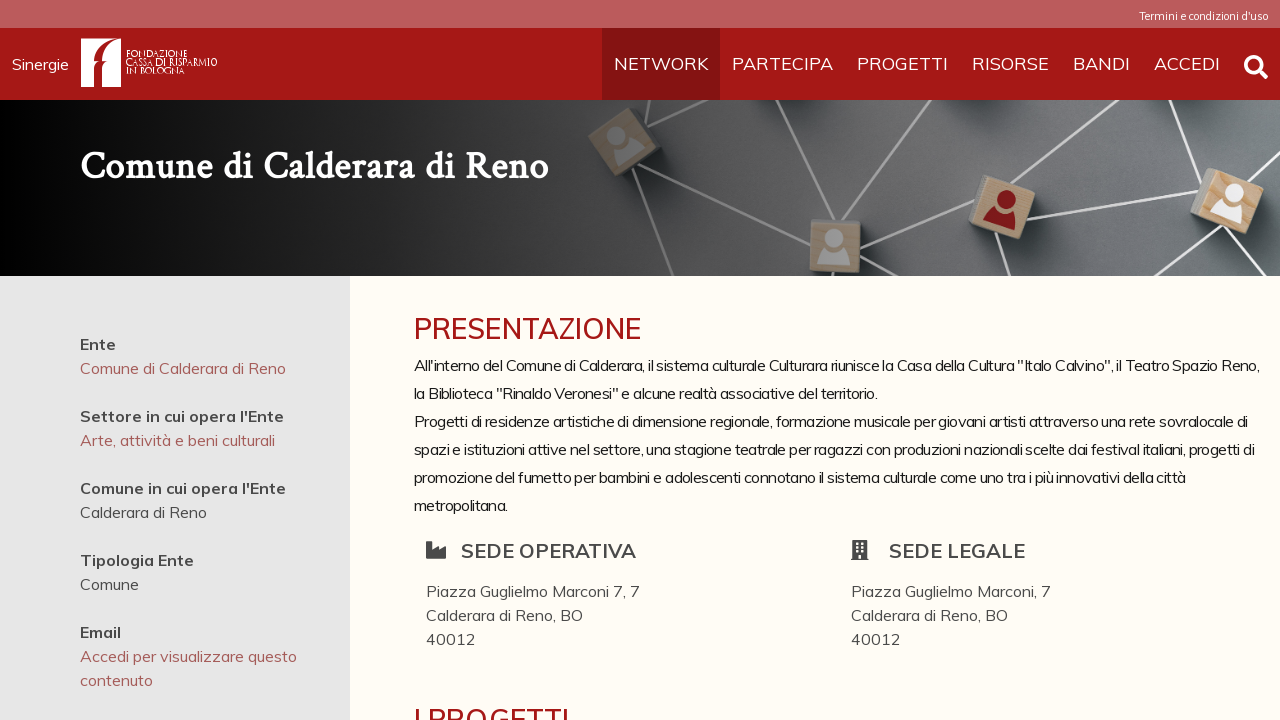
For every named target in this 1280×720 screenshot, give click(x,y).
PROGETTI (902, 63)
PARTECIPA (782, 63)
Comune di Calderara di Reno (183, 368)
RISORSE (1010, 63)
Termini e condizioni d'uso (1203, 16)
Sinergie (46, 64)
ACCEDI (1187, 63)
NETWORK (661, 63)
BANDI (1101, 63)
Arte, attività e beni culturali (177, 440)
